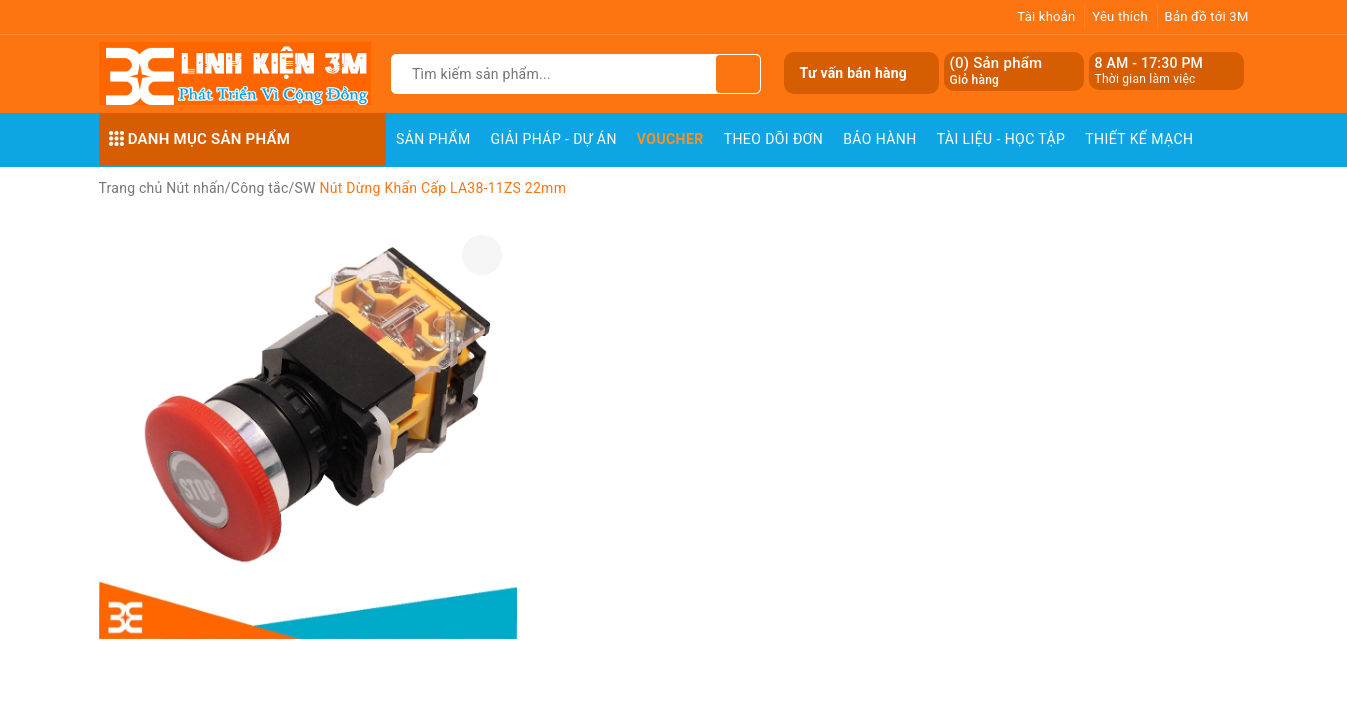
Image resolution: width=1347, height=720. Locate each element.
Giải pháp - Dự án (554, 139)
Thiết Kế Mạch (1139, 139)
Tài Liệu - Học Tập (1001, 139)
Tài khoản (1046, 16)
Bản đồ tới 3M (1207, 16)
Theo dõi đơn (774, 139)
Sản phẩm (433, 139)
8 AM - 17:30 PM (1149, 63)
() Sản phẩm (996, 71)
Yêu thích (1120, 16)
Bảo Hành (879, 139)
